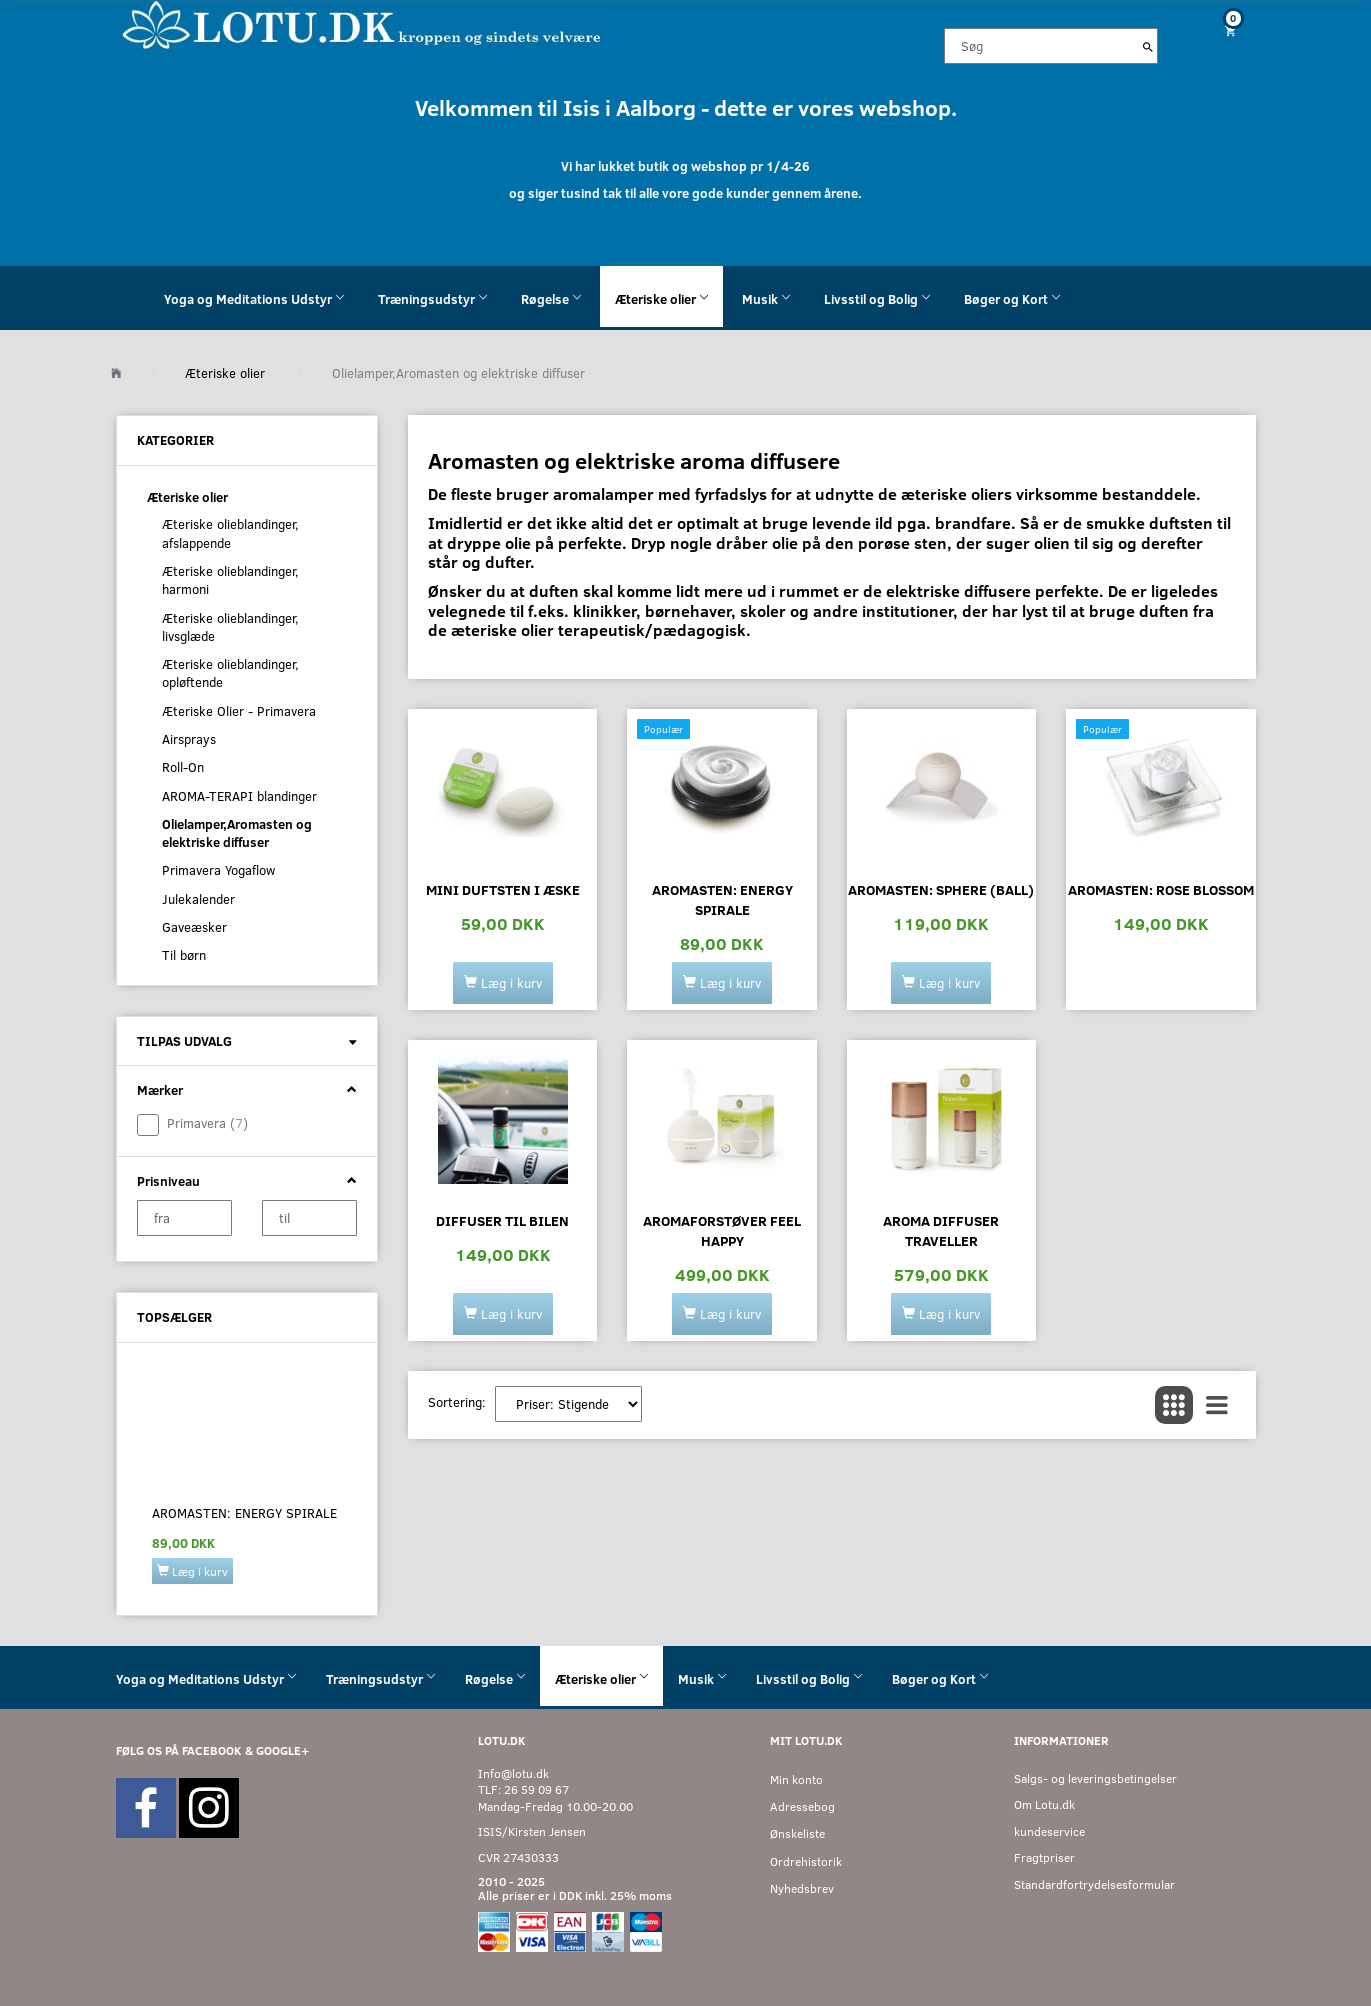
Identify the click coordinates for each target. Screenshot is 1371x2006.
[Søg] (1148, 46)
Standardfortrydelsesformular (1094, 1884)
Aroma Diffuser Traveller (941, 1230)
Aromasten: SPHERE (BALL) (941, 889)
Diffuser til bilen (502, 1220)
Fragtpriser (1044, 1857)
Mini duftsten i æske (503, 889)
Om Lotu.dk (1044, 1804)
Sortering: (457, 1402)
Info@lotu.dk (513, 1773)
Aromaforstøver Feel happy (722, 1230)
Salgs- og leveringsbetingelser (1095, 1778)
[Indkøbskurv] (1222, 30)
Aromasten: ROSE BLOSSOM (1161, 889)
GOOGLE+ (282, 1750)
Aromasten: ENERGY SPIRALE (244, 1513)
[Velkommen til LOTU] (362, 23)
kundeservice (1049, 1831)
